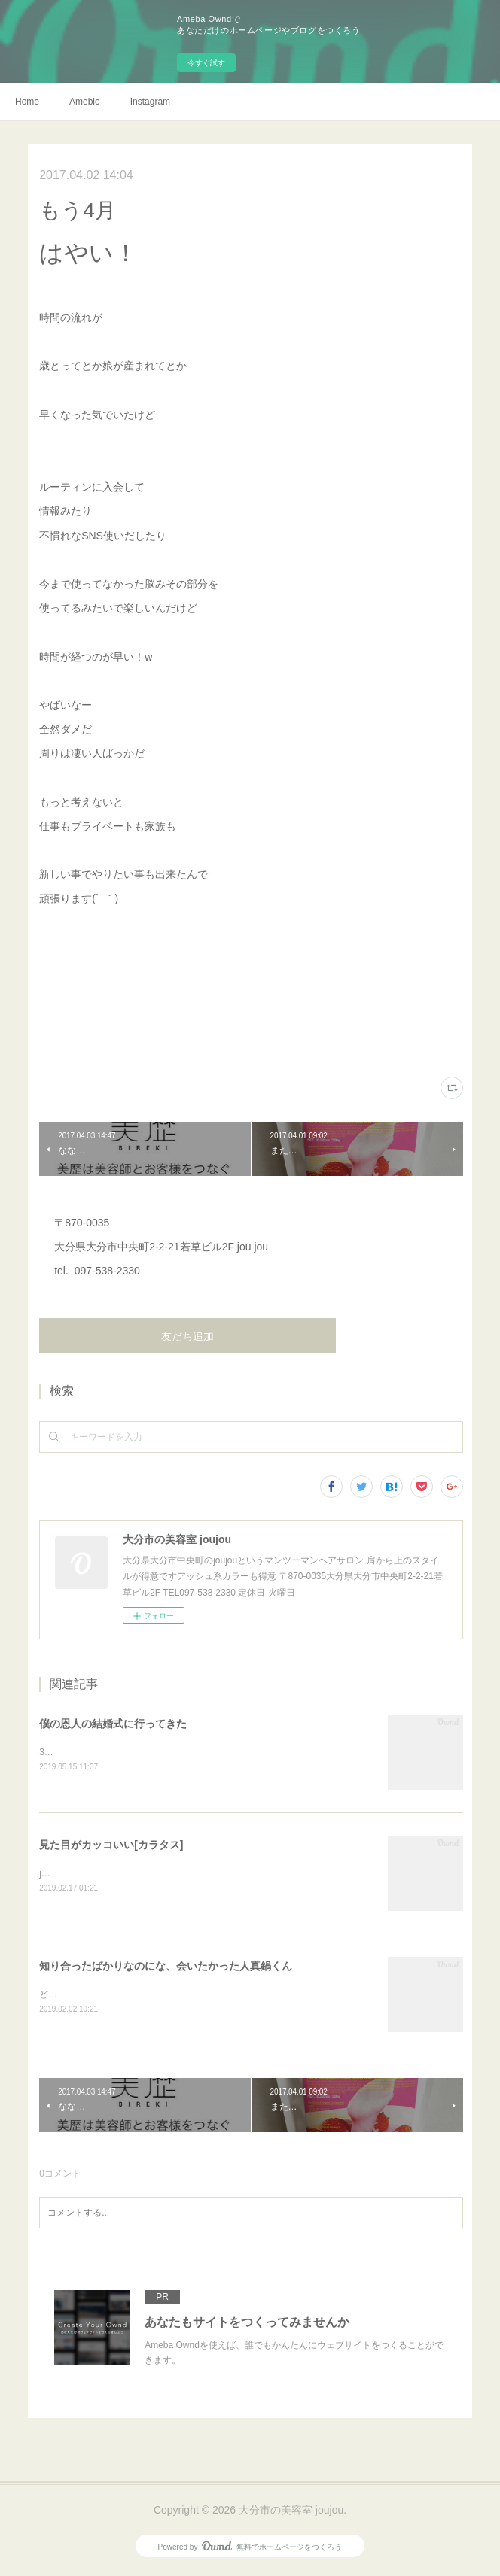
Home (27, 101)
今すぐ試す (206, 63)
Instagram (150, 101)
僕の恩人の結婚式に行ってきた (113, 1724)
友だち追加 (187, 1336)
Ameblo (84, 101)
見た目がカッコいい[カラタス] (111, 1845)
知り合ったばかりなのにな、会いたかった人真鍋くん (165, 1967)
